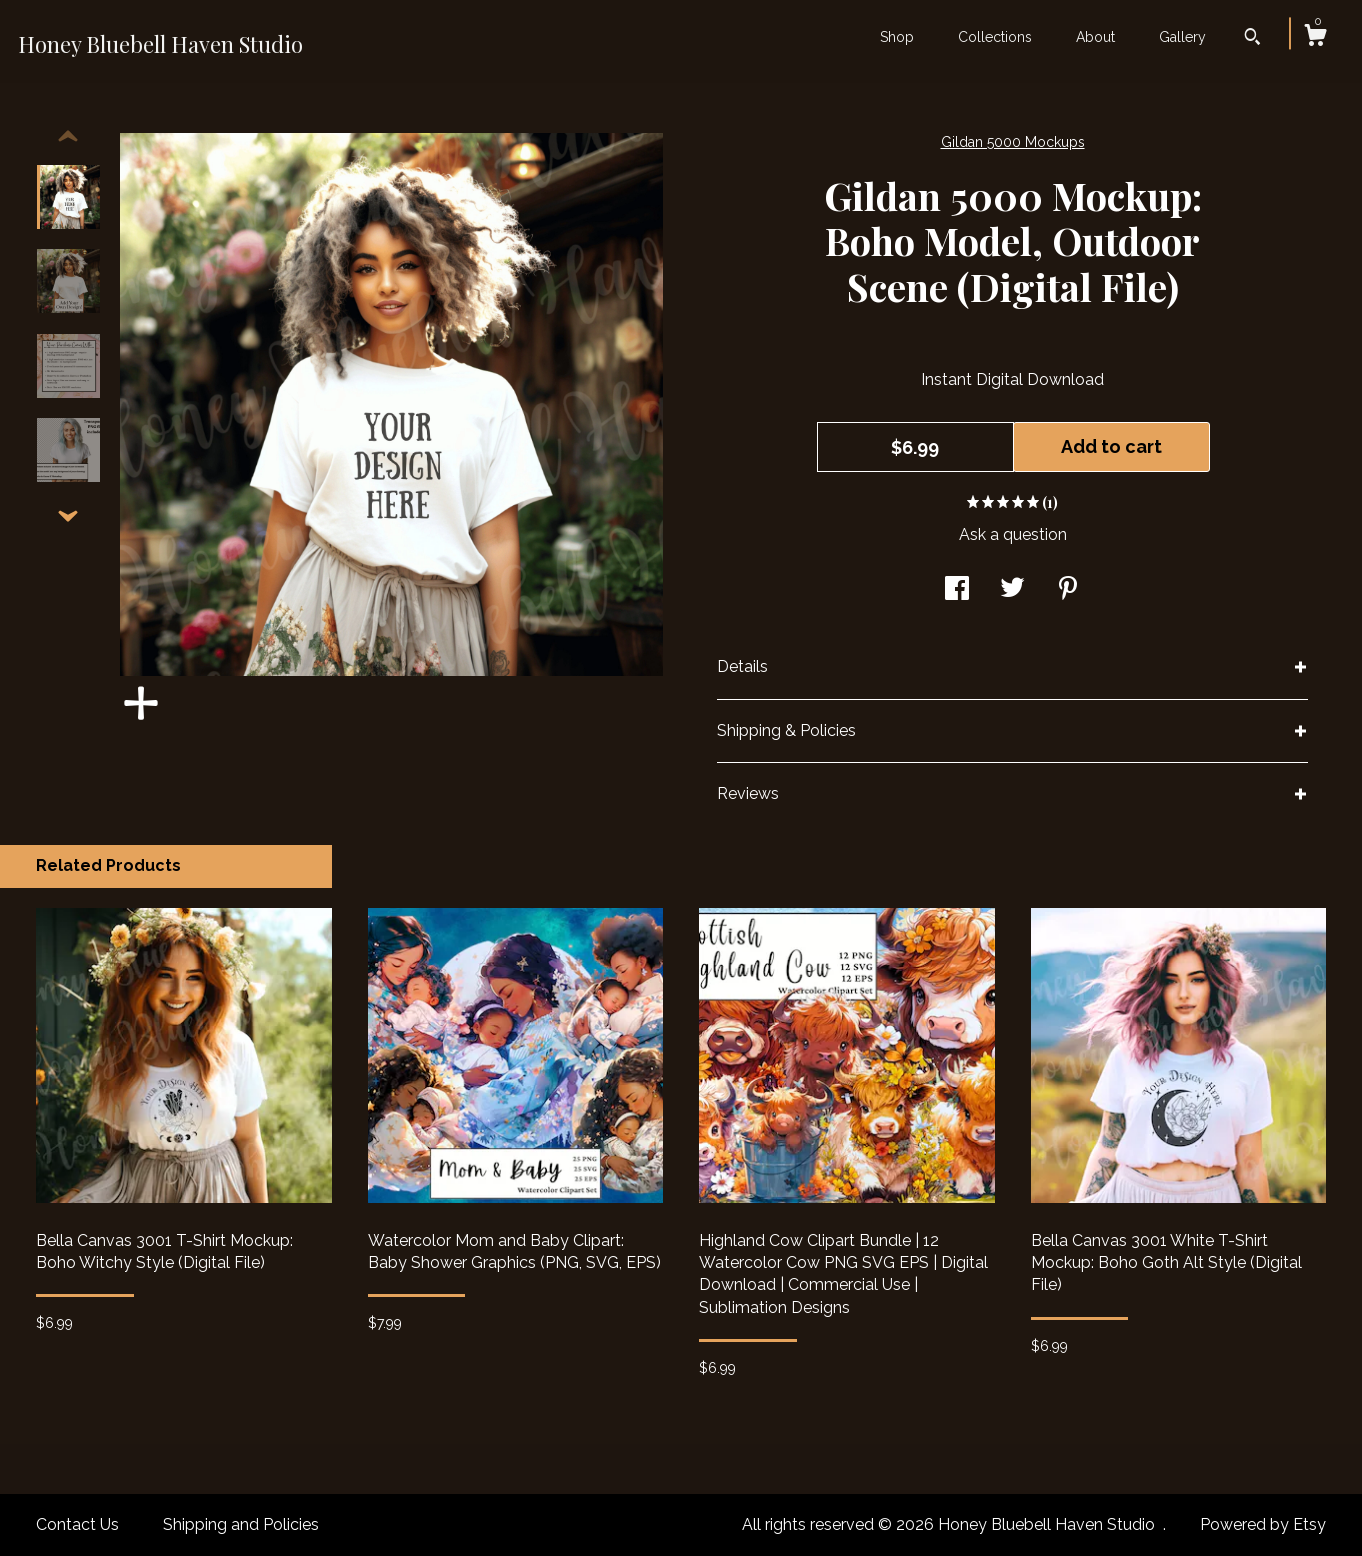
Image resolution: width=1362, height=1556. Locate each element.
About (1095, 37)
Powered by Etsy (1263, 1524)
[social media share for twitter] (1012, 590)
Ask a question (1013, 534)
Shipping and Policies (241, 1524)
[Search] (1252, 39)
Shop (897, 37)
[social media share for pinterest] (1068, 590)
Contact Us (77, 1524)
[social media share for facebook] (957, 590)
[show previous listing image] (68, 137)
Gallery (1182, 37)
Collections (995, 37)
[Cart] (1315, 38)
